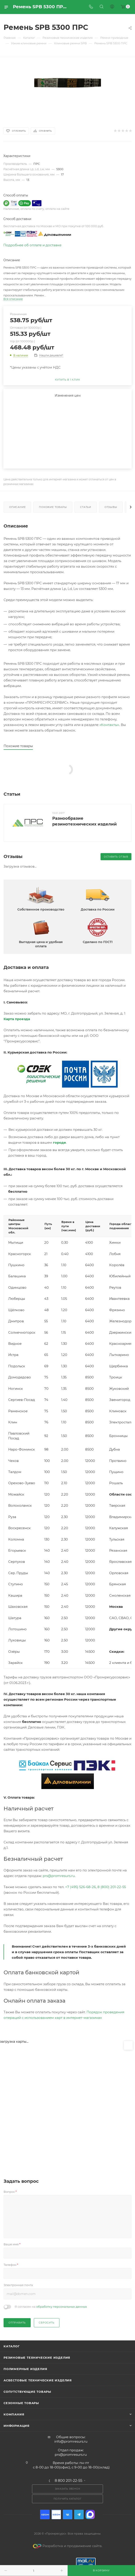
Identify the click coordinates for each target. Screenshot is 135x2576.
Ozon (45, 2514)
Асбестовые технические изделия (38, 2380)
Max (90, 2514)
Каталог (12, 2346)
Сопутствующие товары (27, 2391)
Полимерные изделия (25, 2369)
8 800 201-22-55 (68, 2480)
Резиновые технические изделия (37, 2357)
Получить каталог (68, 2498)
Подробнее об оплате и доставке (32, 245)
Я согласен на (51, 2306)
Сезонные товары (21, 2403)
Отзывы (111, 507)
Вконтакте (67, 2514)
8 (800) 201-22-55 (111, 1887)
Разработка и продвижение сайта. (67, 2546)
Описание (17, 507)
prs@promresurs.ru (59, 1876)
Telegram (79, 2514)
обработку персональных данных (61, 2306)
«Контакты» (109, 725)
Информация (17, 2425)
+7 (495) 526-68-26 (80, 1887)
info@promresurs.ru (70, 2441)
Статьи (85, 507)
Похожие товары (53, 507)
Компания (14, 2414)
